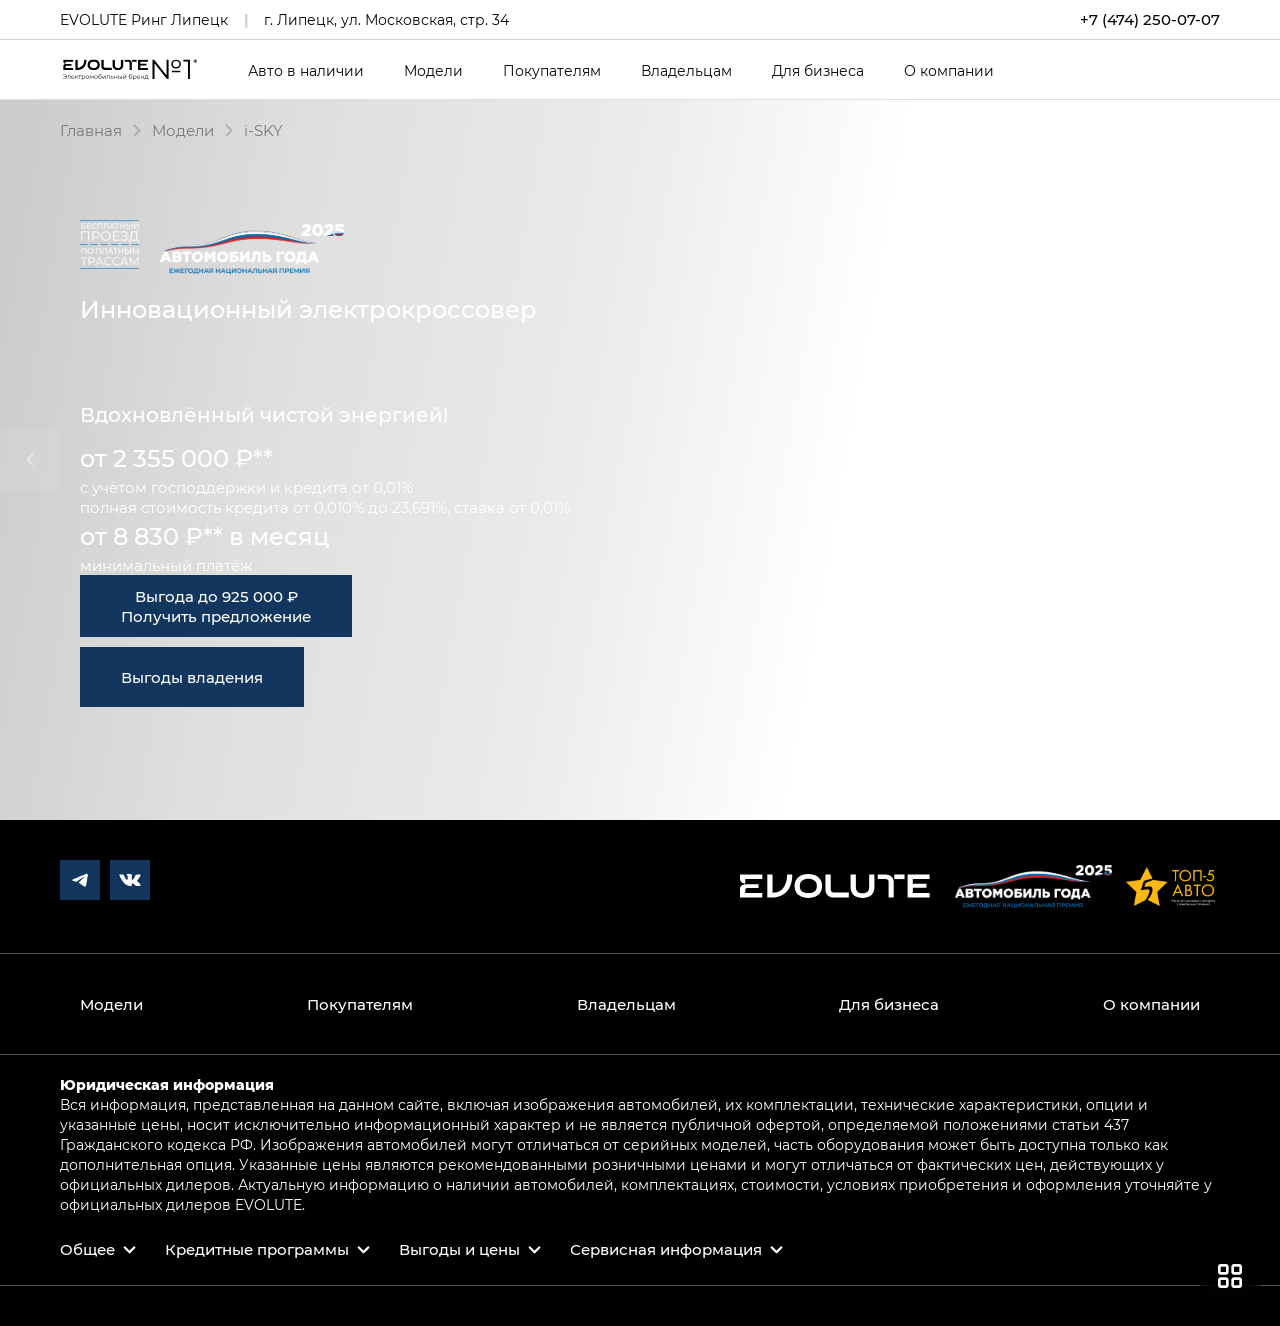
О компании (949, 71)
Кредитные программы (257, 1249)
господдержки (208, 487)
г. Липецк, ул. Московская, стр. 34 (386, 19)
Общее (87, 1249)
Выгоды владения (192, 677)
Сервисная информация (666, 1249)
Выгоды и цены (459, 1249)
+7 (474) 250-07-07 (1150, 19)
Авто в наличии (306, 71)
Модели (433, 71)
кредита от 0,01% (348, 487)
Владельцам (686, 71)
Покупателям (552, 71)
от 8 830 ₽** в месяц (205, 535)
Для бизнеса (818, 71)
